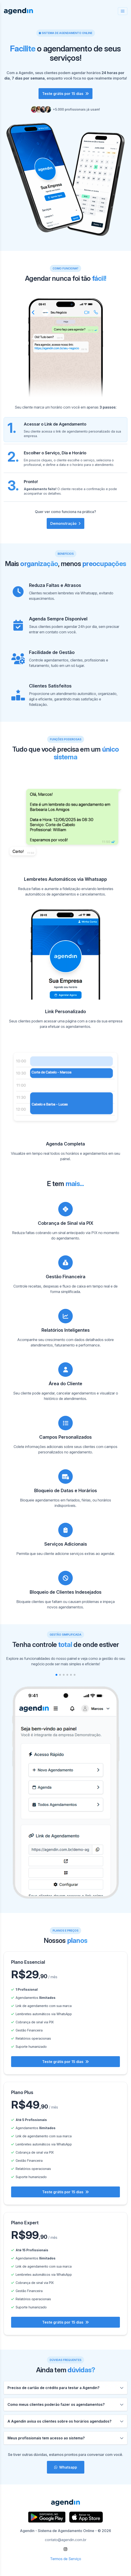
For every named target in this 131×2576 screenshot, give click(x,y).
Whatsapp (65, 2467)
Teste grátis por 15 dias (65, 93)
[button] (56, 1675)
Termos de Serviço (65, 2559)
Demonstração (65, 523)
